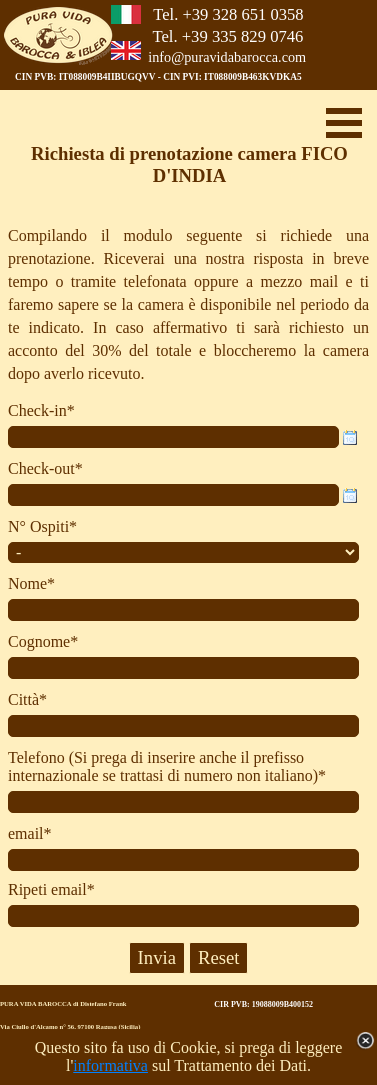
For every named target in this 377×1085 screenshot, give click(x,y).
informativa (110, 1065)
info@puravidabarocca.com (227, 57)
